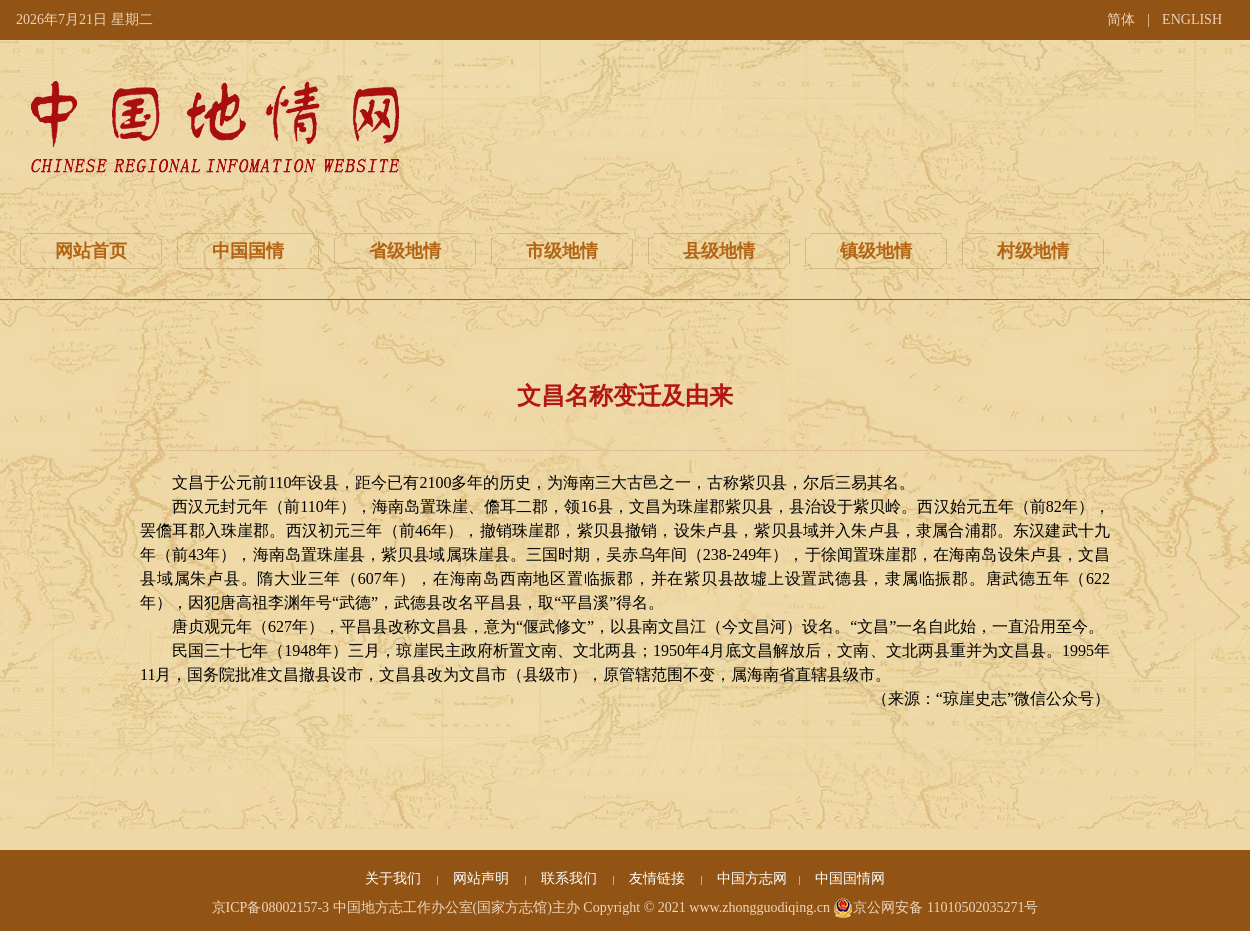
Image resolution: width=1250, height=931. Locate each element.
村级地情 (1033, 251)
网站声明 (483, 878)
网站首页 (91, 251)
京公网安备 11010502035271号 (935, 908)
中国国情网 (850, 878)
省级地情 (405, 251)
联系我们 (571, 878)
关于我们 (395, 878)
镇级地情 (876, 251)
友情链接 (659, 878)
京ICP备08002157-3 (270, 907)
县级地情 (719, 251)
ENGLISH (1192, 19)
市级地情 (562, 251)
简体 (1121, 19)
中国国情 (248, 251)
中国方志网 (752, 878)
